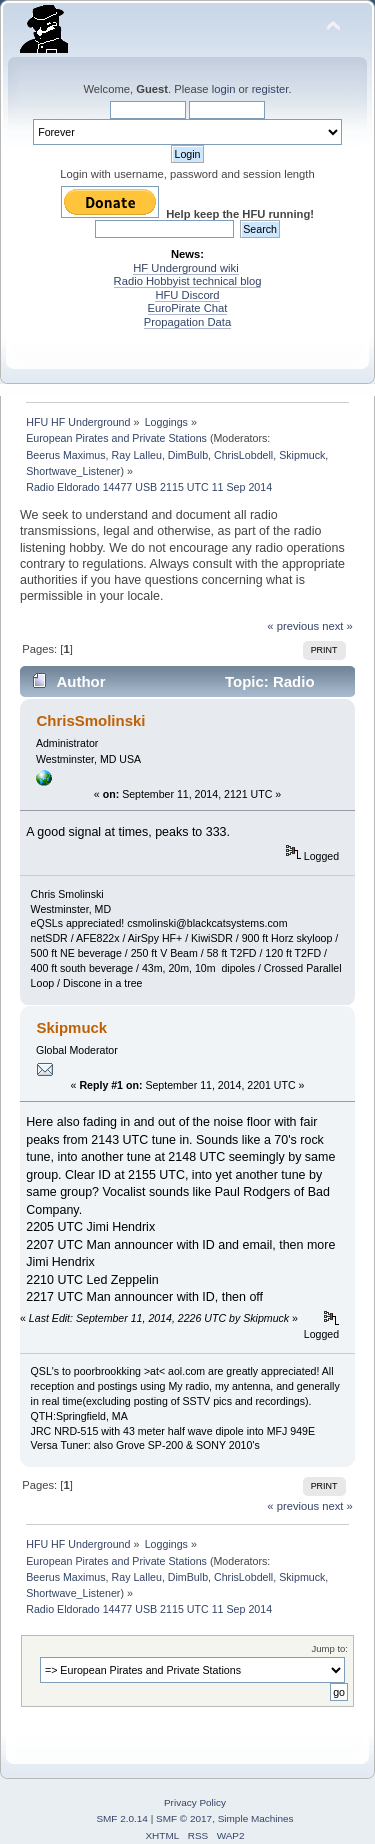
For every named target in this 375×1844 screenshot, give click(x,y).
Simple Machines (256, 1818)
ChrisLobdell (243, 455)
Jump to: (329, 1648)
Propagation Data (187, 322)
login (224, 89)
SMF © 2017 (184, 1818)
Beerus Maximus (65, 455)
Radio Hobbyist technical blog (188, 281)
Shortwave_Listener (73, 471)
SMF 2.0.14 (122, 1818)
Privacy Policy (195, 1802)
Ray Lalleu (137, 455)
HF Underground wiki (185, 268)
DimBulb (188, 455)
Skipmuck (302, 455)
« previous (293, 626)
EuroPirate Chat (188, 308)
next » (337, 626)
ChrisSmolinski (90, 720)
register (270, 89)
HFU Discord (187, 295)
